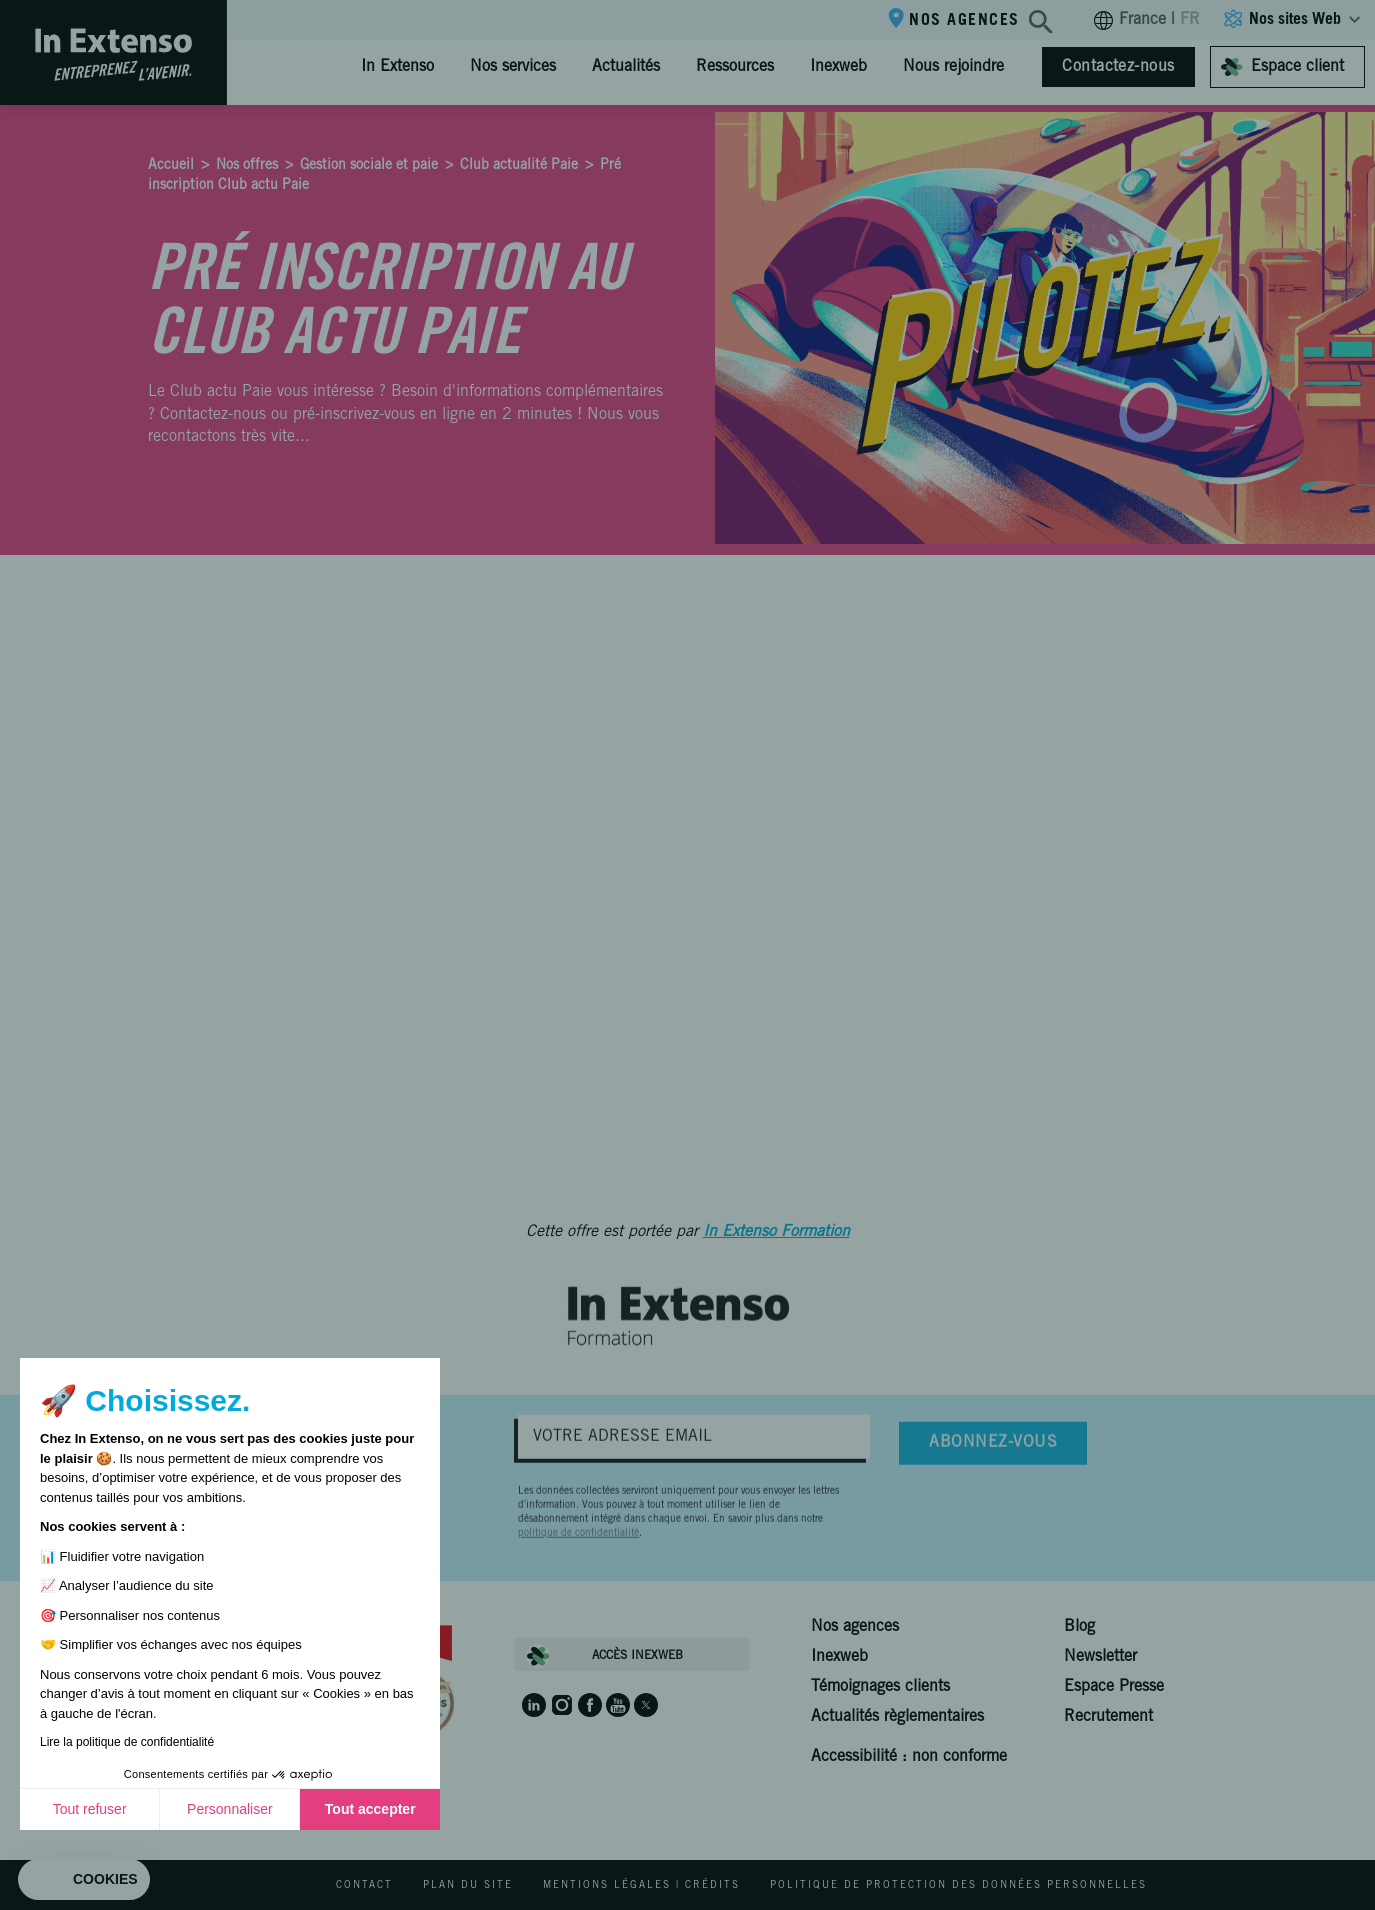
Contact (364, 1886)
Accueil (171, 166)
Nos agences (964, 21)
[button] (84, 1880)
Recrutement (1108, 1717)
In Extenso (397, 67)
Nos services (513, 67)
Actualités (626, 67)
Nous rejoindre (953, 67)
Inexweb (838, 67)
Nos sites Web (1295, 20)
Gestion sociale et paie (369, 166)
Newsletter (1100, 1657)
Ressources (735, 67)
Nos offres (247, 166)
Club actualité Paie (519, 166)
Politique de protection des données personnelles (958, 1886)
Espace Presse (1114, 1687)
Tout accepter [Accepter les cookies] (197, 1809)
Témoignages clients (880, 1687)
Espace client (1297, 67)
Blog (1079, 1627)
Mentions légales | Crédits (641, 1886)
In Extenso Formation (776, 1232)
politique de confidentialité (578, 1554)
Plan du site (468, 1886)
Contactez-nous (1118, 67)
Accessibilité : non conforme (909, 1757)
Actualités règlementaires (897, 1717)
